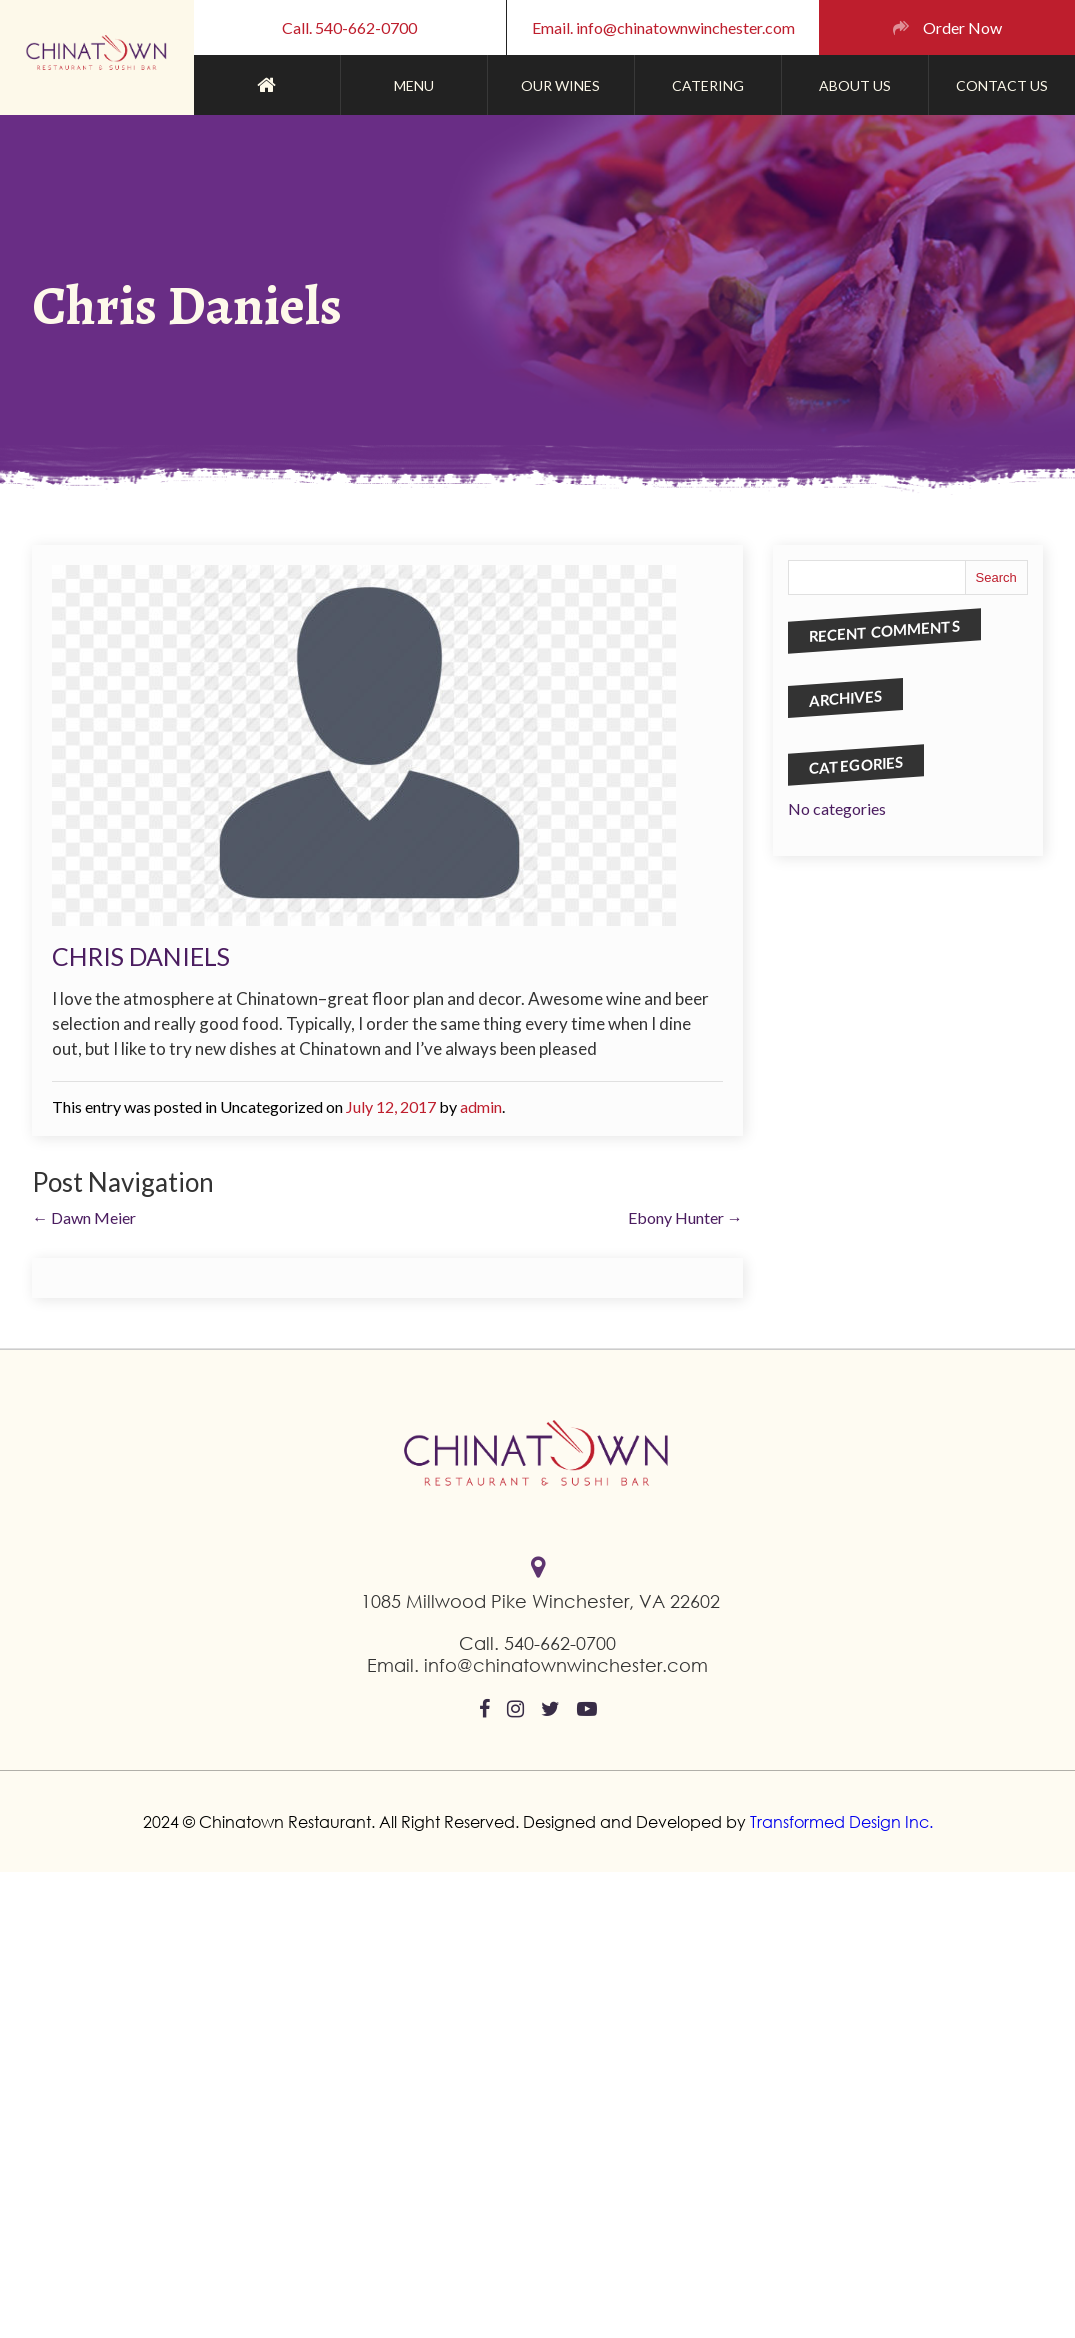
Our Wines (560, 85)
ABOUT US (855, 85)
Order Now (962, 27)
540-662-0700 (560, 1643)
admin (481, 1106)
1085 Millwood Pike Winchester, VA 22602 (540, 1601)
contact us (1002, 85)
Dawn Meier (84, 1217)
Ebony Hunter (685, 1217)
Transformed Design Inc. (839, 1821)
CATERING (708, 85)
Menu (414, 85)
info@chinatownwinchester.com (566, 1665)
